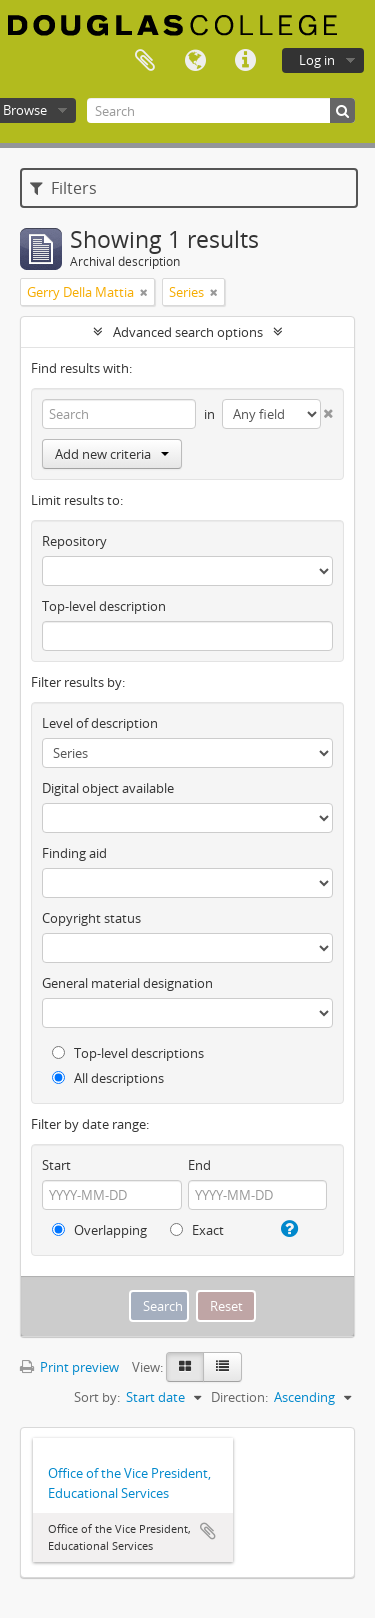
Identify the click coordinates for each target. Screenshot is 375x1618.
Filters (63, 188)
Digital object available (108, 788)
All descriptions (108, 1078)
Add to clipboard (208, 1531)
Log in (317, 60)
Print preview (69, 1367)
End (199, 1165)
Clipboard (145, 61)
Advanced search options (188, 332)
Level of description (100, 723)
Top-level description (104, 606)
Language (195, 61)
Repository (74, 541)
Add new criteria (112, 454)
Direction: (239, 1397)
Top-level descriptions (128, 1053)
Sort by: (97, 1397)
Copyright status (91, 918)
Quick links (245, 61)
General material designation (127, 983)
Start (56, 1165)
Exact (197, 1230)
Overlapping (99, 1230)
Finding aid (74, 853)
